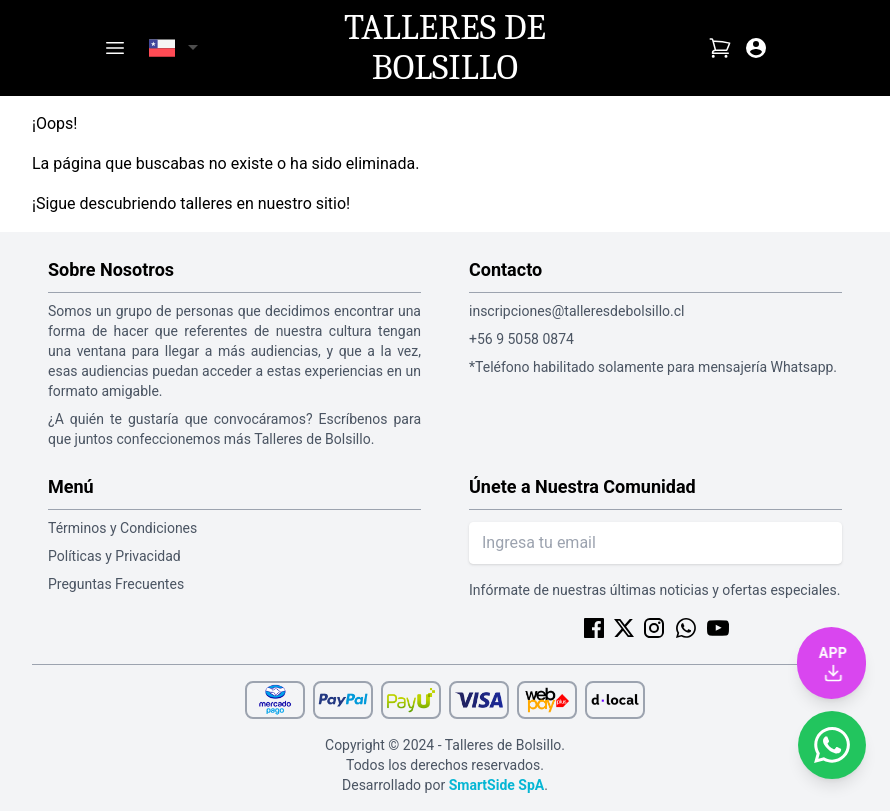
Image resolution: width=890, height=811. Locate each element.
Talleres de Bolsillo (445, 48)
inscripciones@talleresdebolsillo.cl (576, 311)
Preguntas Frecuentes (116, 584)
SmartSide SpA (497, 785)
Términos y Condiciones (122, 528)
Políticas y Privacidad (114, 556)
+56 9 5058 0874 (521, 339)
